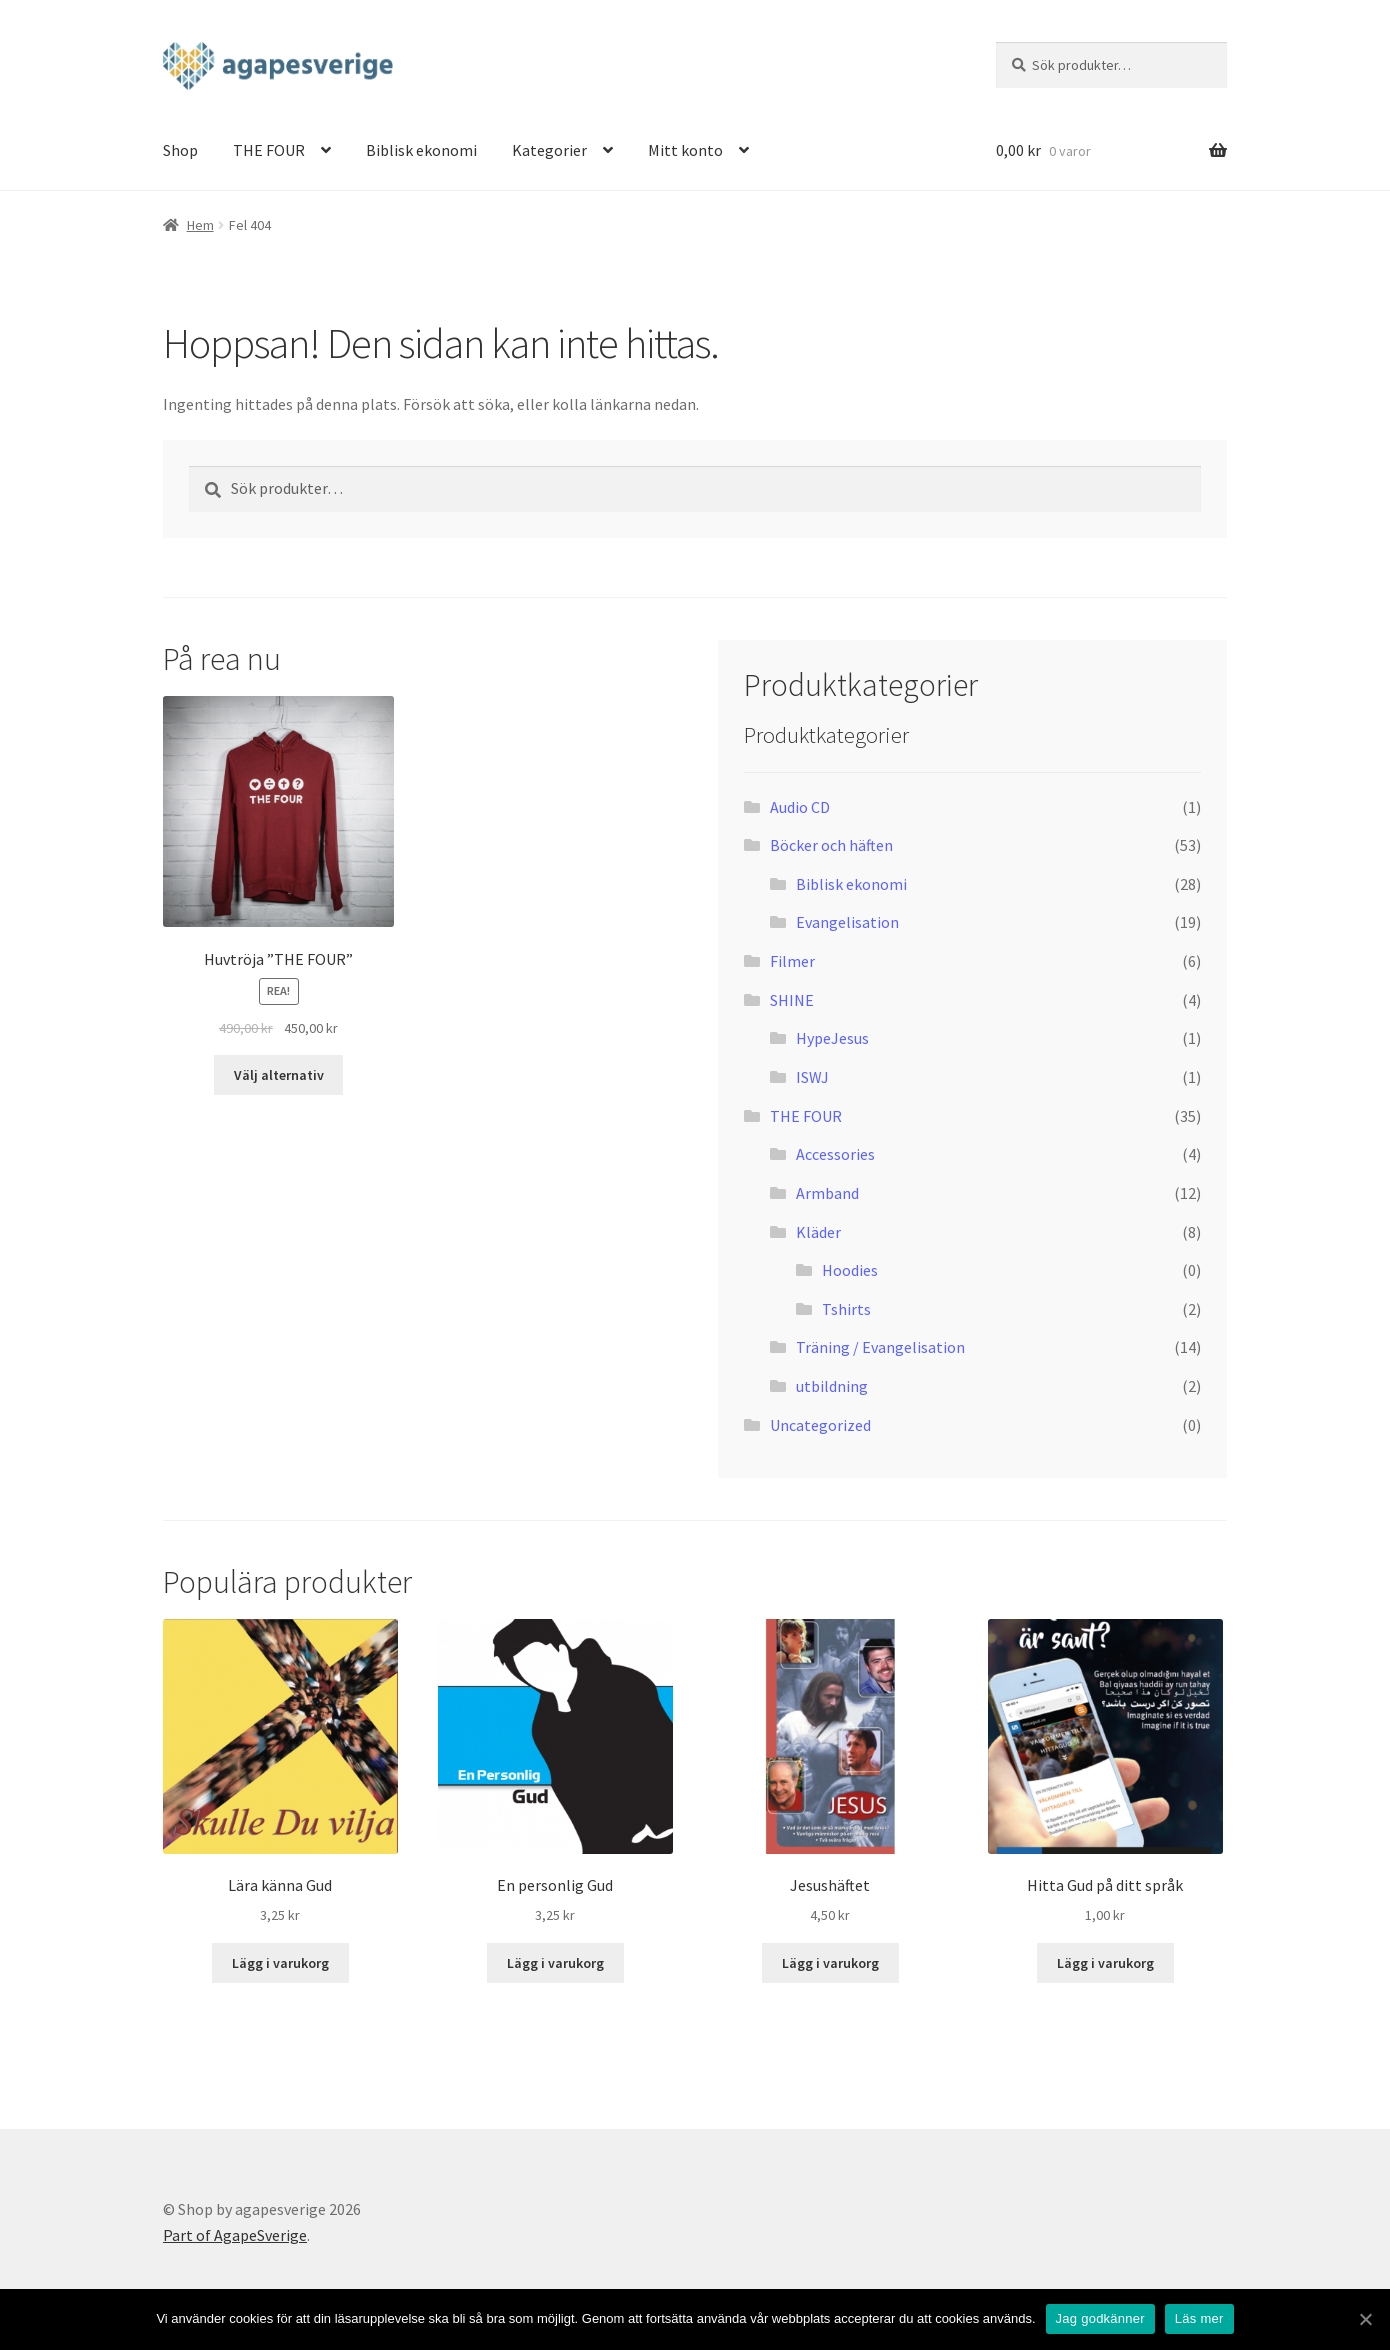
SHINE (792, 1000)
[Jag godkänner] (1365, 2319)
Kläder (818, 1232)
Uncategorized (820, 1425)
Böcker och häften (831, 845)
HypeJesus (832, 1038)
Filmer (792, 961)
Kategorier (549, 150)
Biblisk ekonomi (421, 150)
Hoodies (850, 1270)
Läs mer (1199, 2318)
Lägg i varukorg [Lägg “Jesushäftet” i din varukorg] (830, 1963)
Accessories (835, 1154)
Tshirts (846, 1309)
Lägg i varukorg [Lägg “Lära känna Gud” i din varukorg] (280, 1963)
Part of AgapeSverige (235, 2235)
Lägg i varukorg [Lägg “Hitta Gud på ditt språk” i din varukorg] (1105, 1963)
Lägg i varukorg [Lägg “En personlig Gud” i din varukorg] (555, 1963)
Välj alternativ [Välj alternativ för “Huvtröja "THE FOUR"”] (279, 1075)
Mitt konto (685, 150)
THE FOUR (269, 150)
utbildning (832, 1386)
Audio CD (800, 807)
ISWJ (812, 1077)
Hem (200, 225)
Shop (180, 150)
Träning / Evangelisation (880, 1347)
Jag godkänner (1100, 2318)
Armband (827, 1193)
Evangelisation (847, 922)
